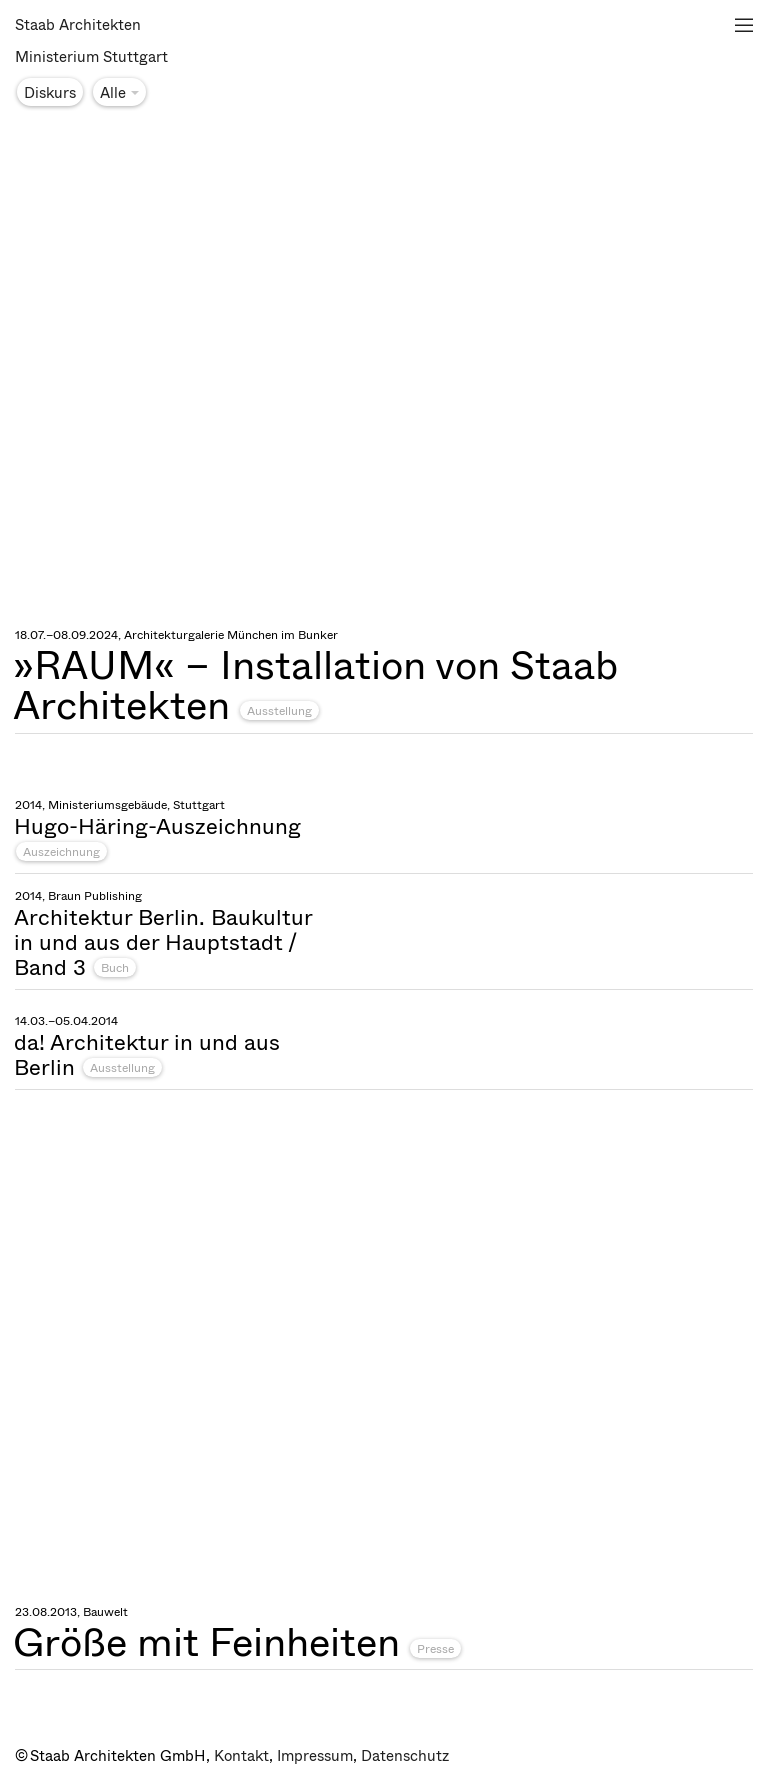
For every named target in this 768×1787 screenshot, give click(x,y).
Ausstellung (279, 711)
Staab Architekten (78, 25)
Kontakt (241, 1756)
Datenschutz (405, 1756)
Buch (115, 968)
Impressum (315, 1756)
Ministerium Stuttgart (91, 57)
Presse (435, 1649)
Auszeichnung (61, 852)
